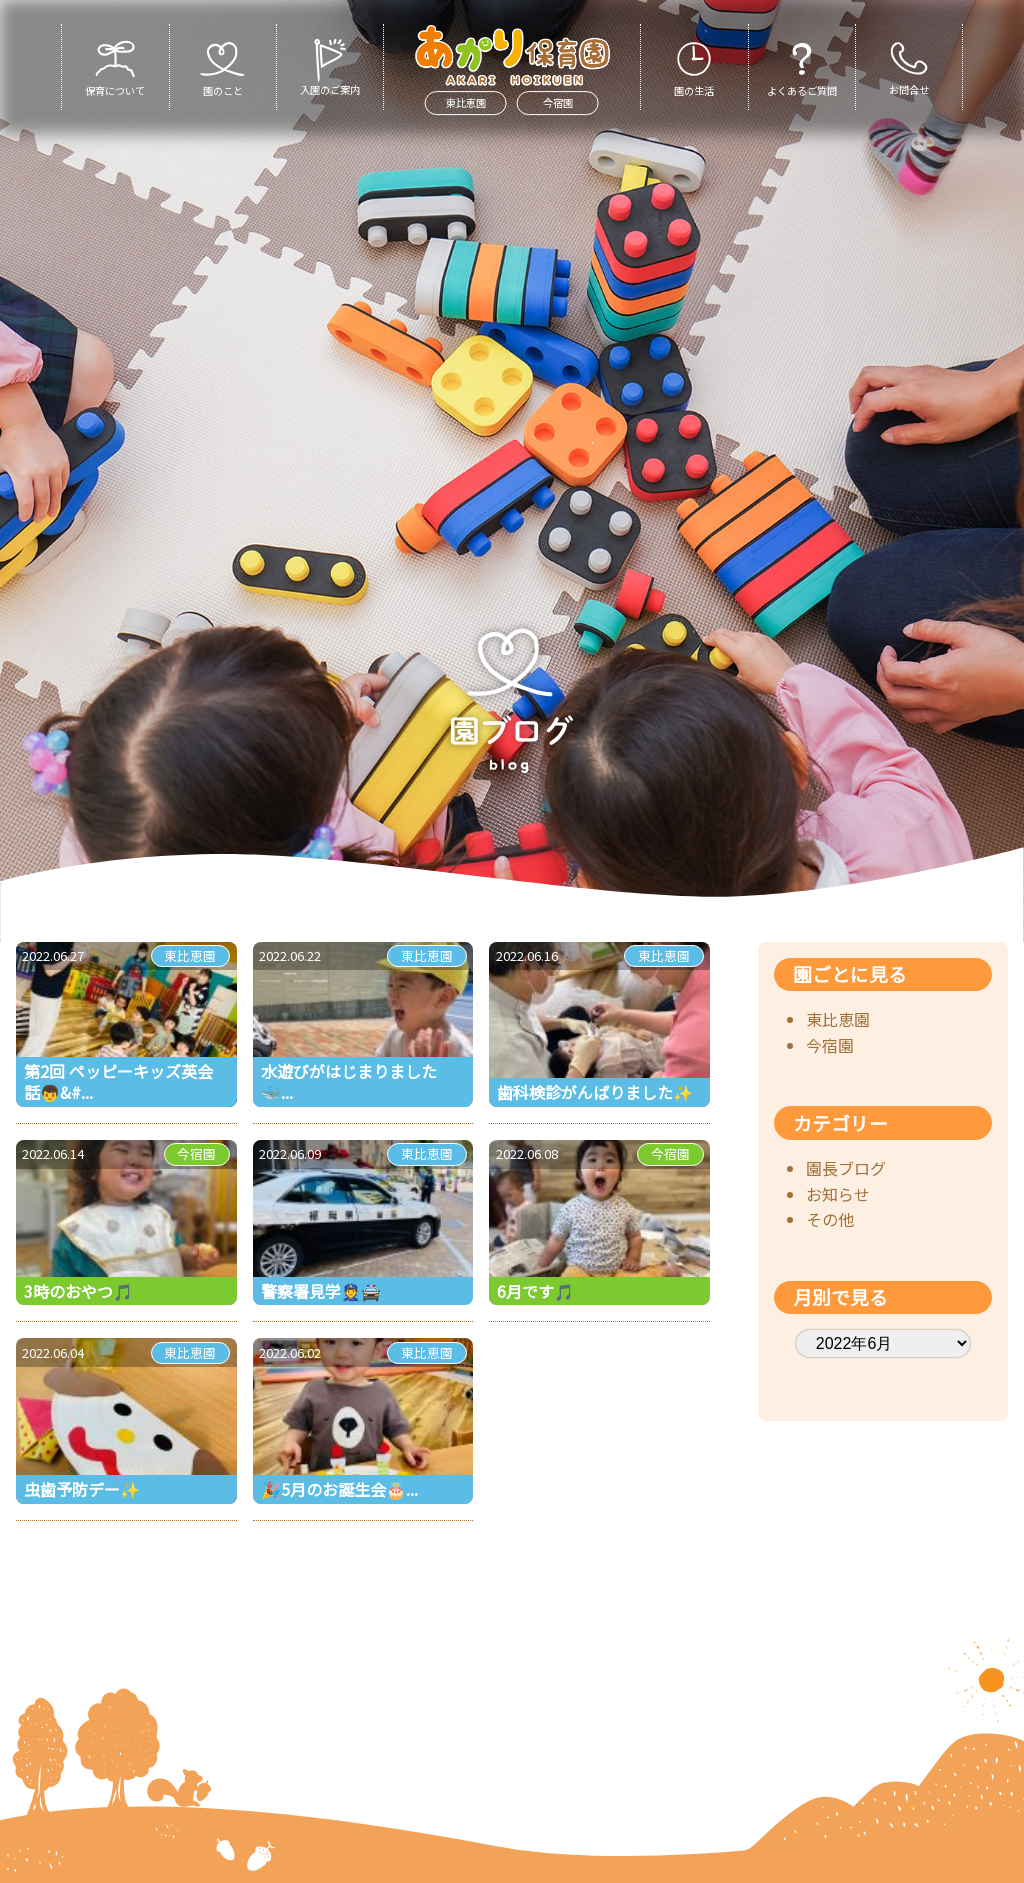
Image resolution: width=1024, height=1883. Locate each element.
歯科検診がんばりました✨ (595, 1092)
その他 (830, 1219)
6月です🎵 (535, 1291)
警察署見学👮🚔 (321, 1291)
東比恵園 (466, 102)
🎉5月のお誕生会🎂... (339, 1489)
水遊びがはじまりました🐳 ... (349, 1081)
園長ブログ (846, 1168)
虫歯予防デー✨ (82, 1489)
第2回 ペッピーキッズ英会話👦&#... (118, 1081)
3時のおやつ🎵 (78, 1291)
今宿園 (558, 102)
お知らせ (838, 1194)
